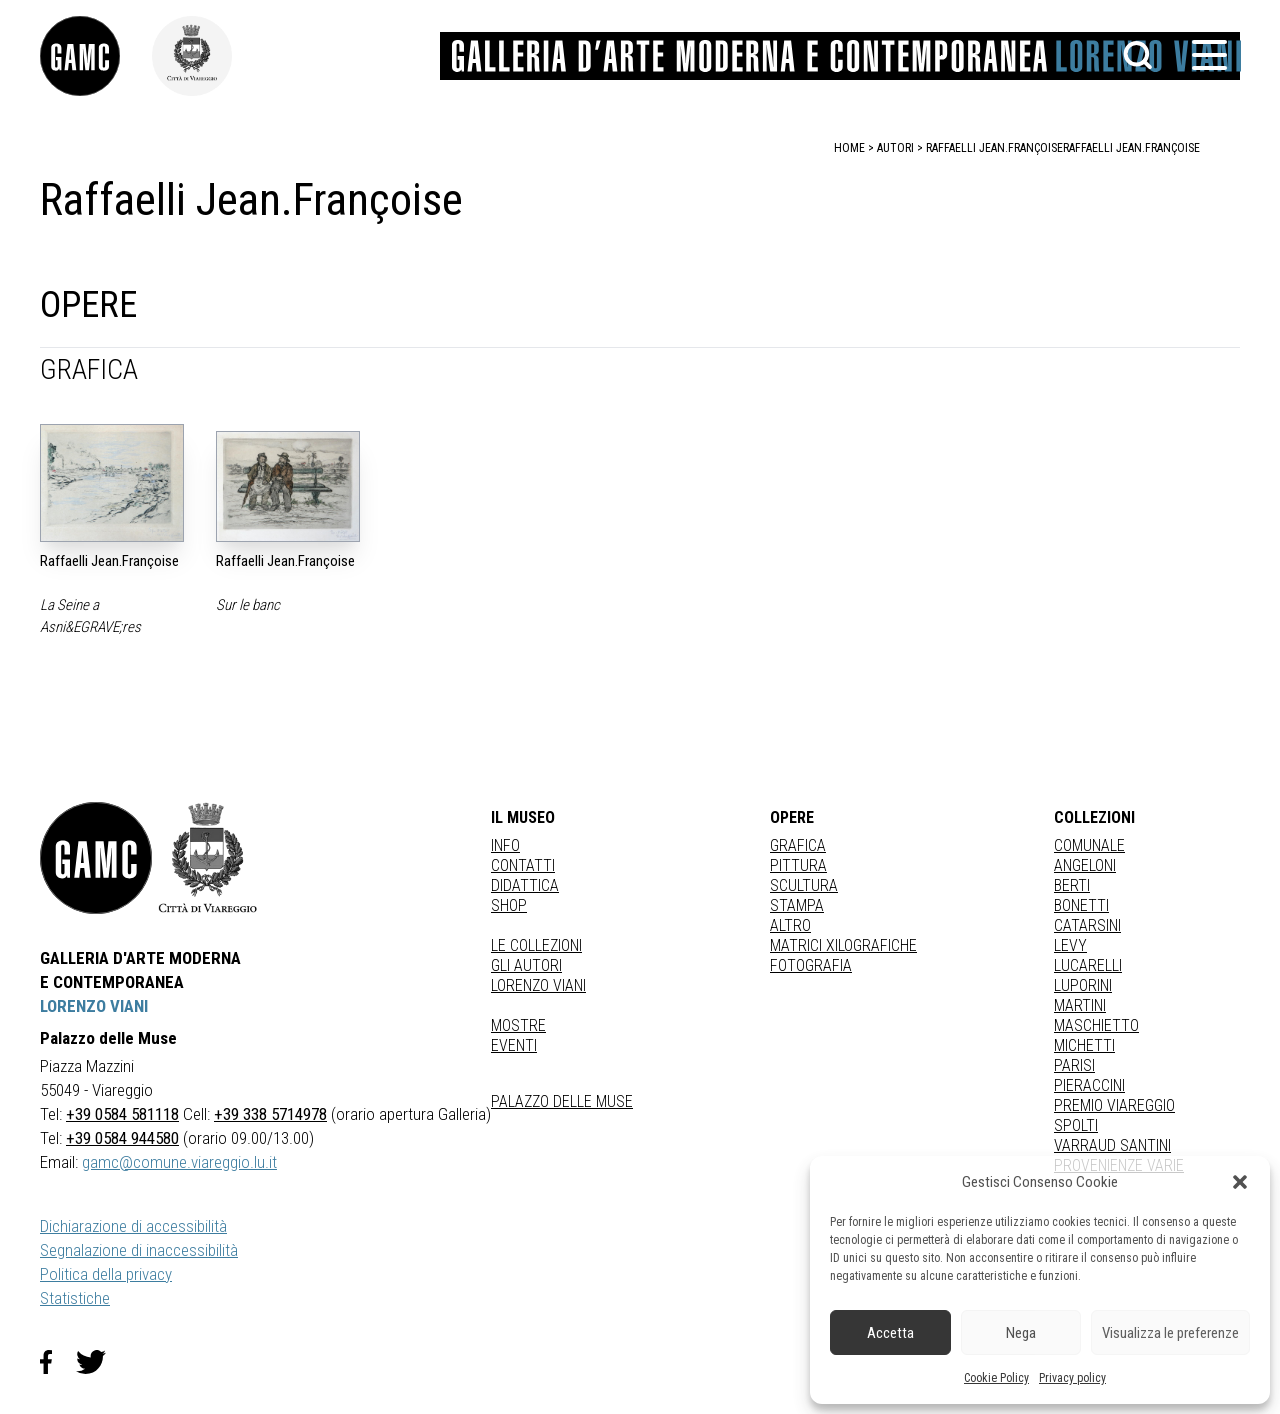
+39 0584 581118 (122, 1114)
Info (505, 845)
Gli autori (526, 965)
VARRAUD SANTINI (1112, 1145)
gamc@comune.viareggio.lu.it (179, 1162)
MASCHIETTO (1096, 1025)
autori (895, 148)
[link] (96, 56)
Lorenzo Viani (538, 985)
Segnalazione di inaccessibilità (139, 1250)
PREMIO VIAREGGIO (1114, 1105)
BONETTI (1081, 905)
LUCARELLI (1088, 965)
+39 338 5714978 (270, 1114)
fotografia (811, 965)
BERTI (1072, 885)
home (849, 148)
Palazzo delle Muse (562, 1101)
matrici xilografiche (843, 945)
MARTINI (1080, 1005)
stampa (797, 905)
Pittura (798, 865)
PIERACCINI (1089, 1085)
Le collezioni (536, 945)
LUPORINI (1083, 985)
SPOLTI (1076, 1125)
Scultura (804, 885)
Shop (509, 905)
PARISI (1074, 1065)
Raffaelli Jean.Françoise (1131, 148)
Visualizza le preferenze (1170, 1333)
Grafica (798, 845)
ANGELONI (1085, 865)
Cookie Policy (996, 1378)
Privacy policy (1072, 1378)
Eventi (514, 1045)
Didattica (525, 885)
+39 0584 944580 (122, 1138)
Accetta (890, 1333)
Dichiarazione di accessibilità (133, 1226)
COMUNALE (1089, 845)
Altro (790, 925)
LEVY (1070, 945)
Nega (1021, 1333)
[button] (1240, 1182)
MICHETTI (1084, 1045)
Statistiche (75, 1298)
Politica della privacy (106, 1274)
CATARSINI (1087, 925)
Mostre (518, 1025)
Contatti (523, 865)
